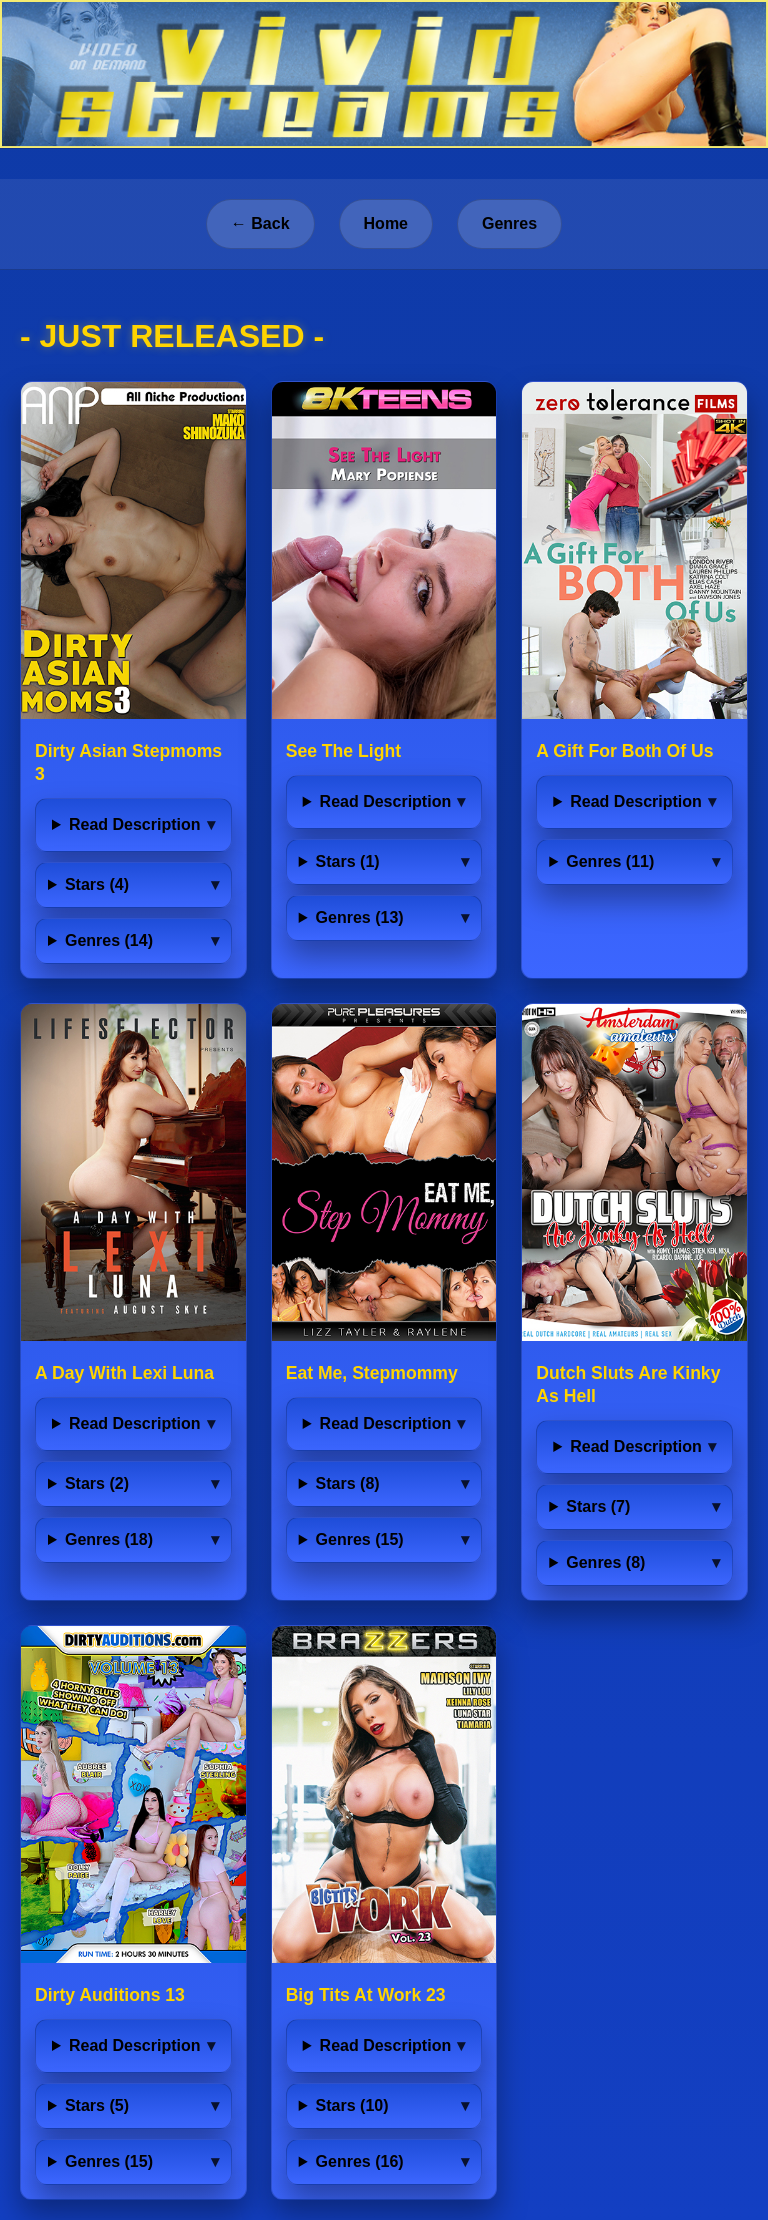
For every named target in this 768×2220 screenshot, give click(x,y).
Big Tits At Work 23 (366, 1995)
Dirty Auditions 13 (110, 1995)
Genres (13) (360, 917)
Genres (509, 223)
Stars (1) (348, 861)
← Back (260, 223)
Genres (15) (360, 1539)
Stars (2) (97, 1483)
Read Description (135, 824)
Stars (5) (97, 2105)
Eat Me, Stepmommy (372, 1373)
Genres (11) (610, 861)
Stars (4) (97, 884)
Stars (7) (598, 1506)
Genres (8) (605, 1562)
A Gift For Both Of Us (624, 751)
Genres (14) (109, 940)
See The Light (343, 751)
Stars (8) (348, 1483)
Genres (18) (109, 1539)
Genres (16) (360, 2161)
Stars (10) (352, 2105)
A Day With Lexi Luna (124, 1373)
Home (386, 223)
